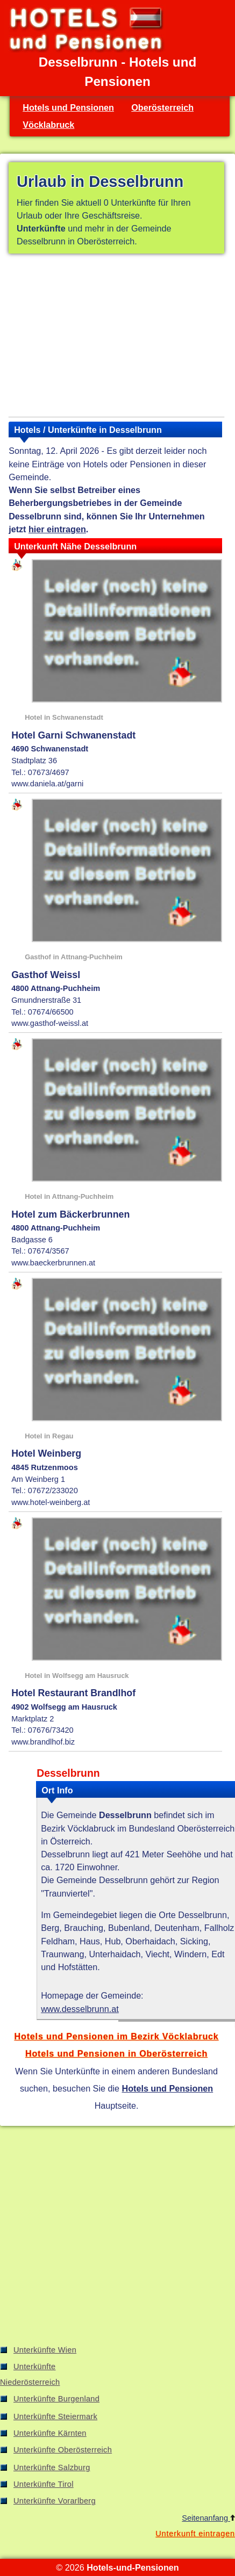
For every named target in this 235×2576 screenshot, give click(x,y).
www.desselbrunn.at (80, 2009)
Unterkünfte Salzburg (51, 2467)
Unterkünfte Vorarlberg (54, 2501)
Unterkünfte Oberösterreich (62, 2449)
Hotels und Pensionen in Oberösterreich (116, 2053)
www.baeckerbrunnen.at (53, 1262)
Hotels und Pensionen (68, 107)
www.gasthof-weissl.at (49, 1023)
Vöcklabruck (48, 124)
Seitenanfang (208, 2518)
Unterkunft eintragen (195, 2533)
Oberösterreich (162, 107)
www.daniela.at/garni (47, 783)
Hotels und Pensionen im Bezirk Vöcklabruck (117, 2036)
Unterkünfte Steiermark (55, 2416)
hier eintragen (57, 529)
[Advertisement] (116, 337)
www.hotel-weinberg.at (50, 1502)
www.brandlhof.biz (43, 1742)
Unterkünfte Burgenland (56, 2398)
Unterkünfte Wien (44, 2350)
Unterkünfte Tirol (43, 2484)
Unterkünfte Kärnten (50, 2433)
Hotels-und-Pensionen (133, 2567)
